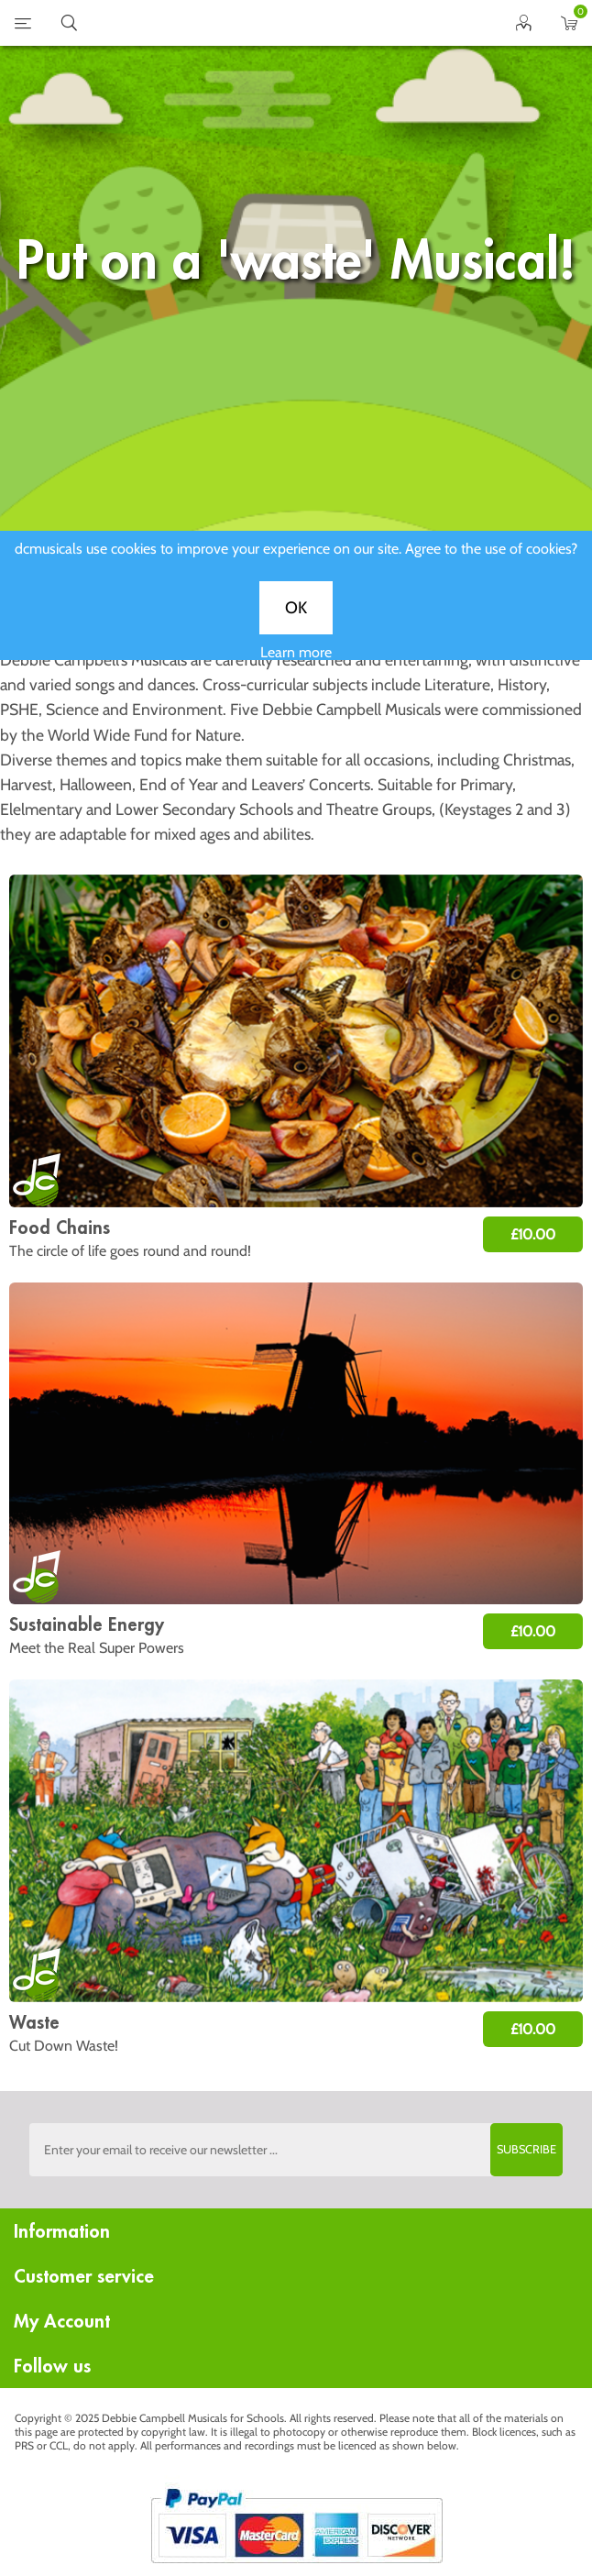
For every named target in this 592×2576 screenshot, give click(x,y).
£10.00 (532, 1234)
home (273, 23)
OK (296, 624)
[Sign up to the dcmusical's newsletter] (295, 2149)
